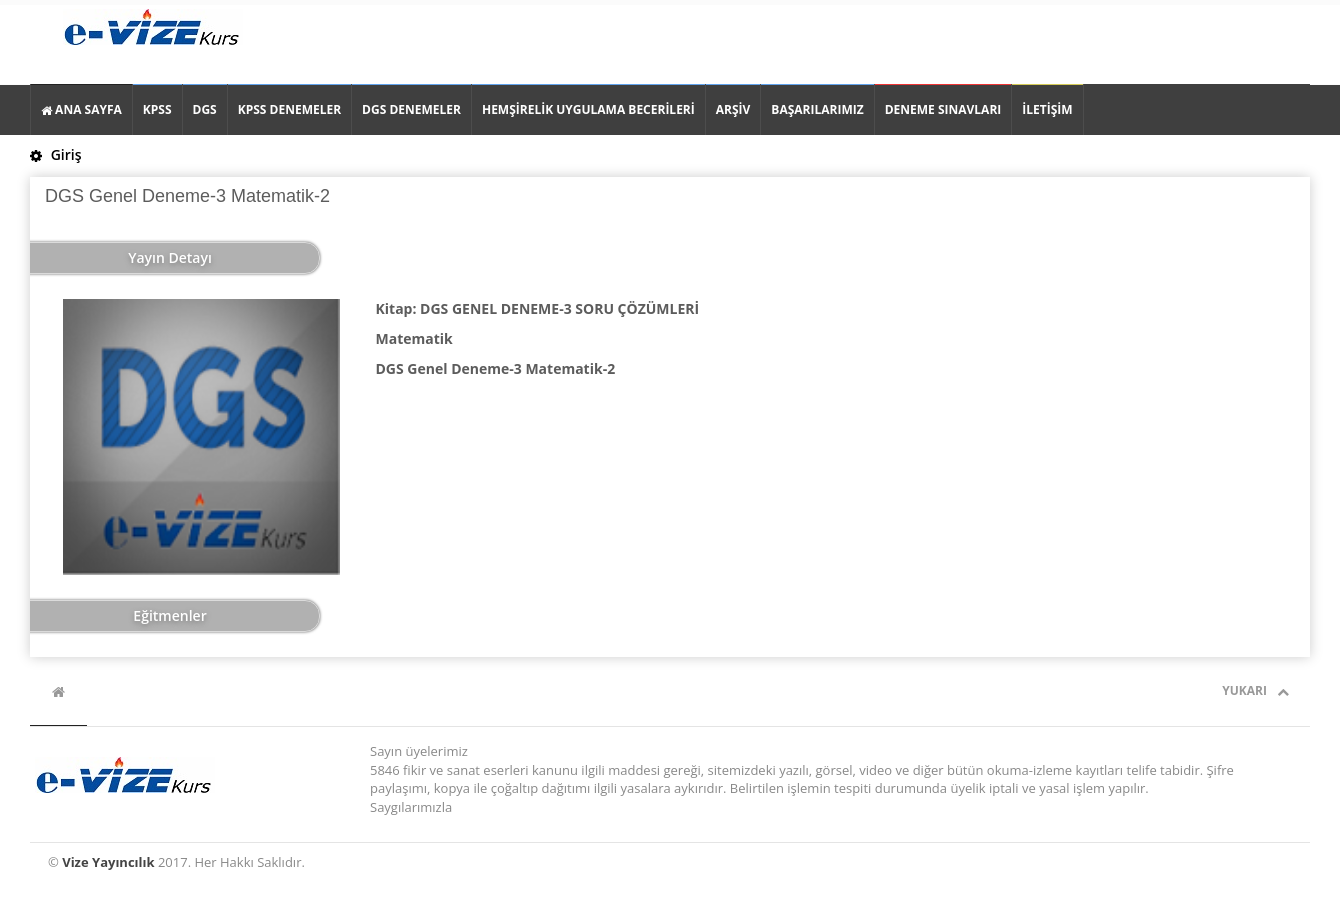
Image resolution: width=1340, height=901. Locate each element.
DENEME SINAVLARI (943, 109)
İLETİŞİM (1047, 109)
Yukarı (1255, 690)
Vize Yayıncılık (108, 862)
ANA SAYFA (81, 109)
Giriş (55, 154)
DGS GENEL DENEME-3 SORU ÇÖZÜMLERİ (559, 308)
